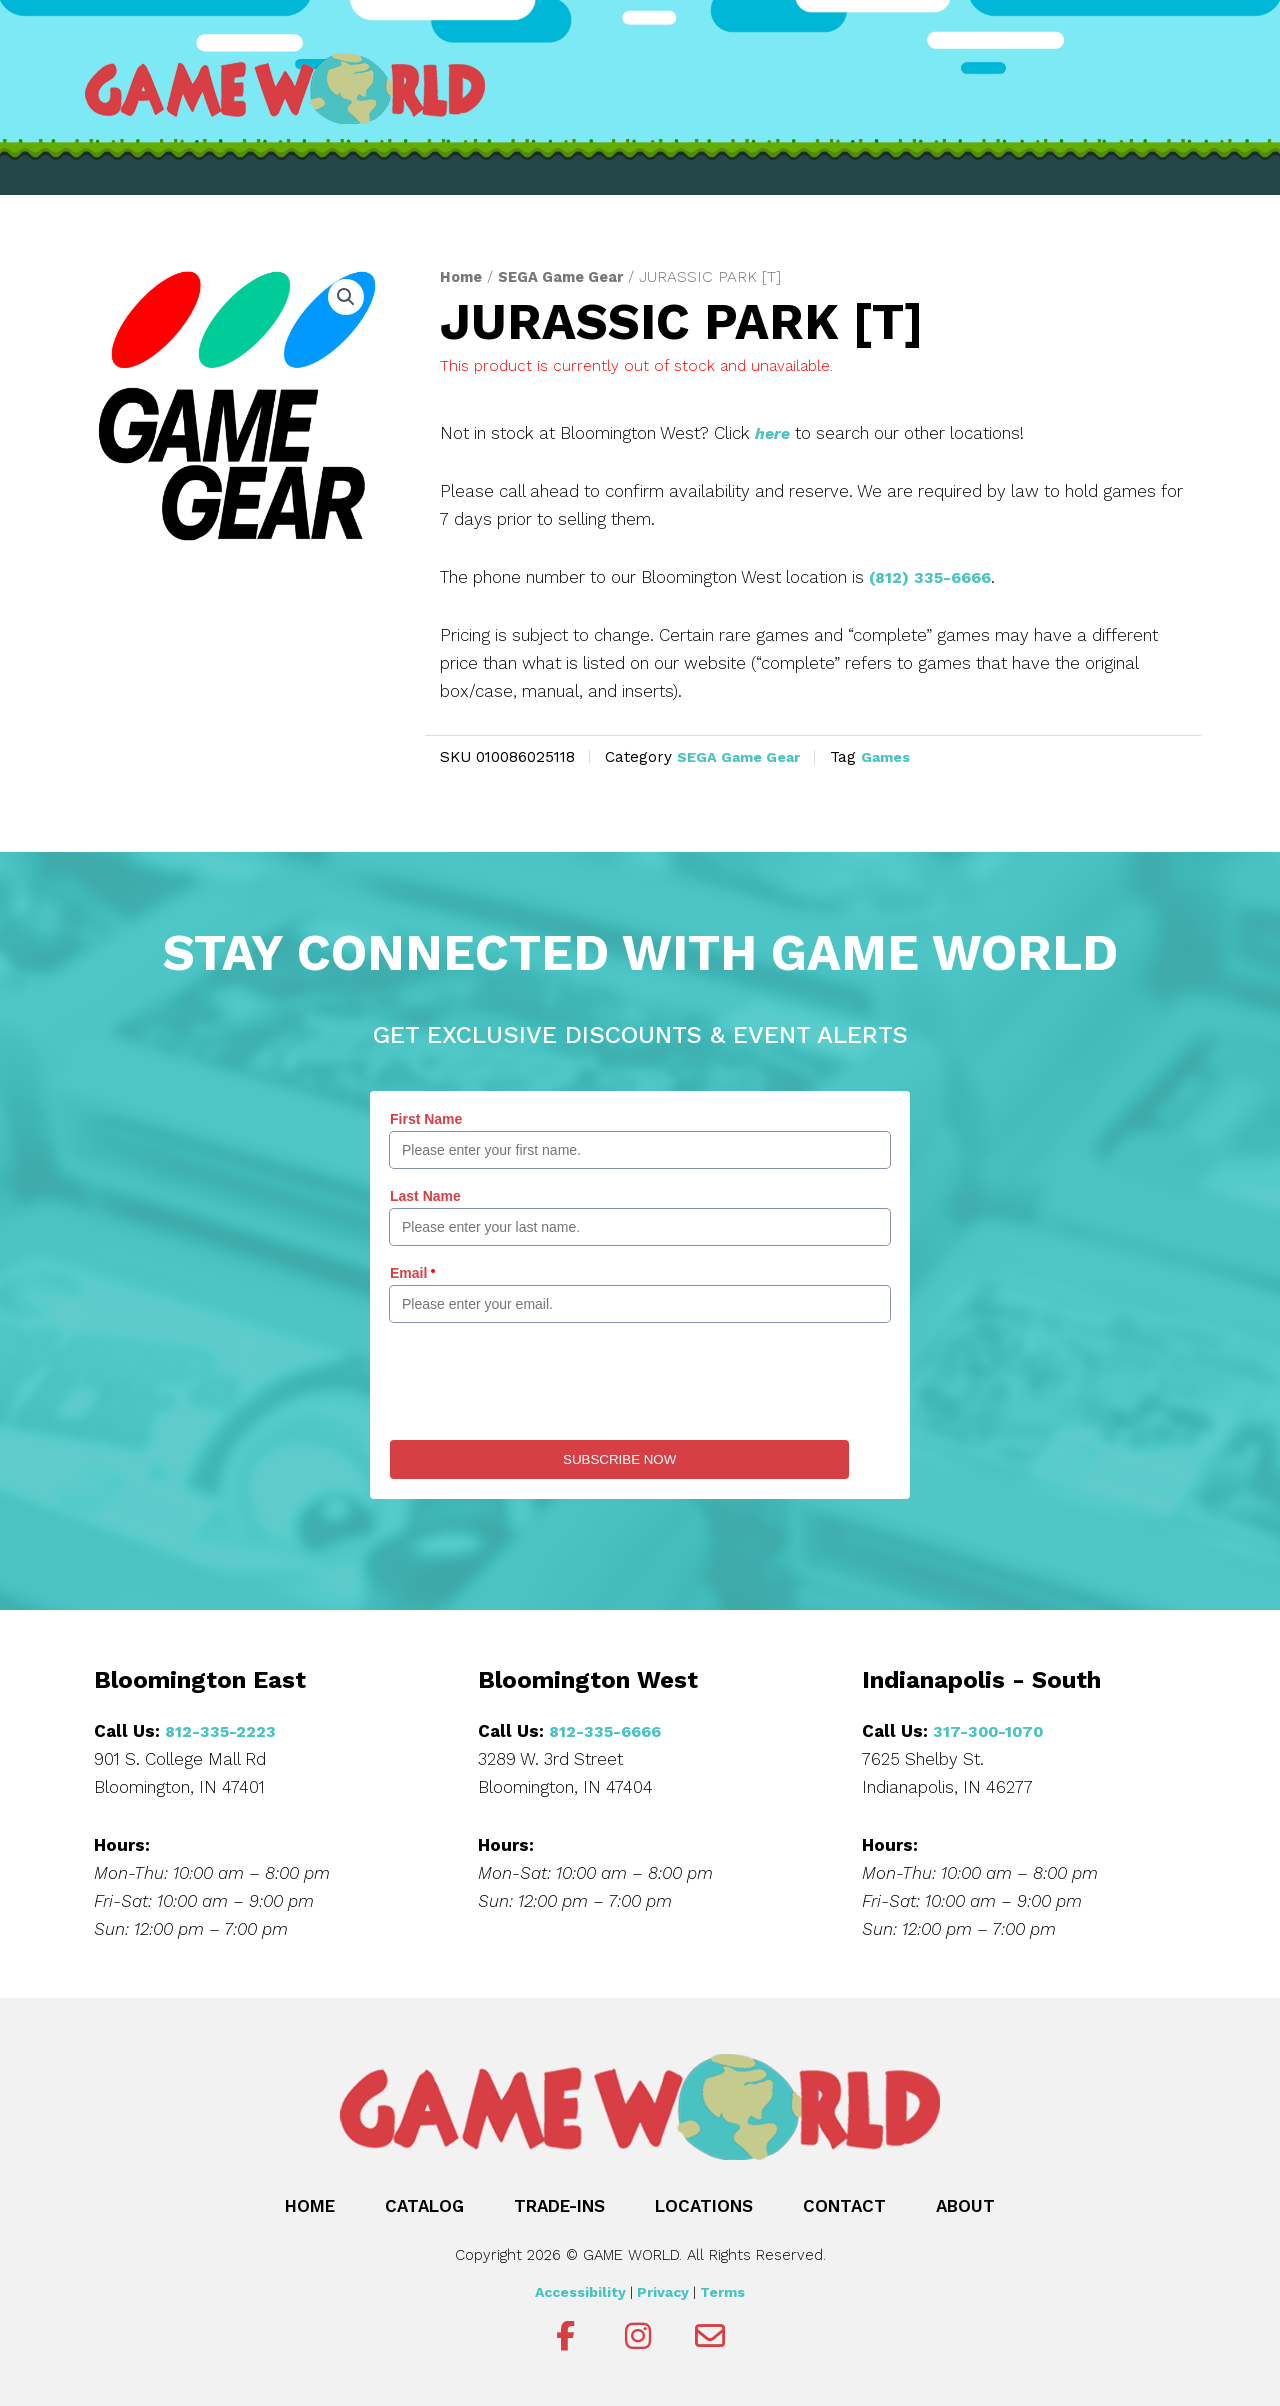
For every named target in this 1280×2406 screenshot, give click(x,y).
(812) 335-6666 (935, 577)
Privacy (663, 2292)
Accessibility (580, 2292)
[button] (345, 298)
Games (898, 757)
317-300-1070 (990, 1730)
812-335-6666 (609, 1730)
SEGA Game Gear (569, 276)
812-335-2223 (223, 1730)
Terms (722, 2292)
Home (463, 276)
